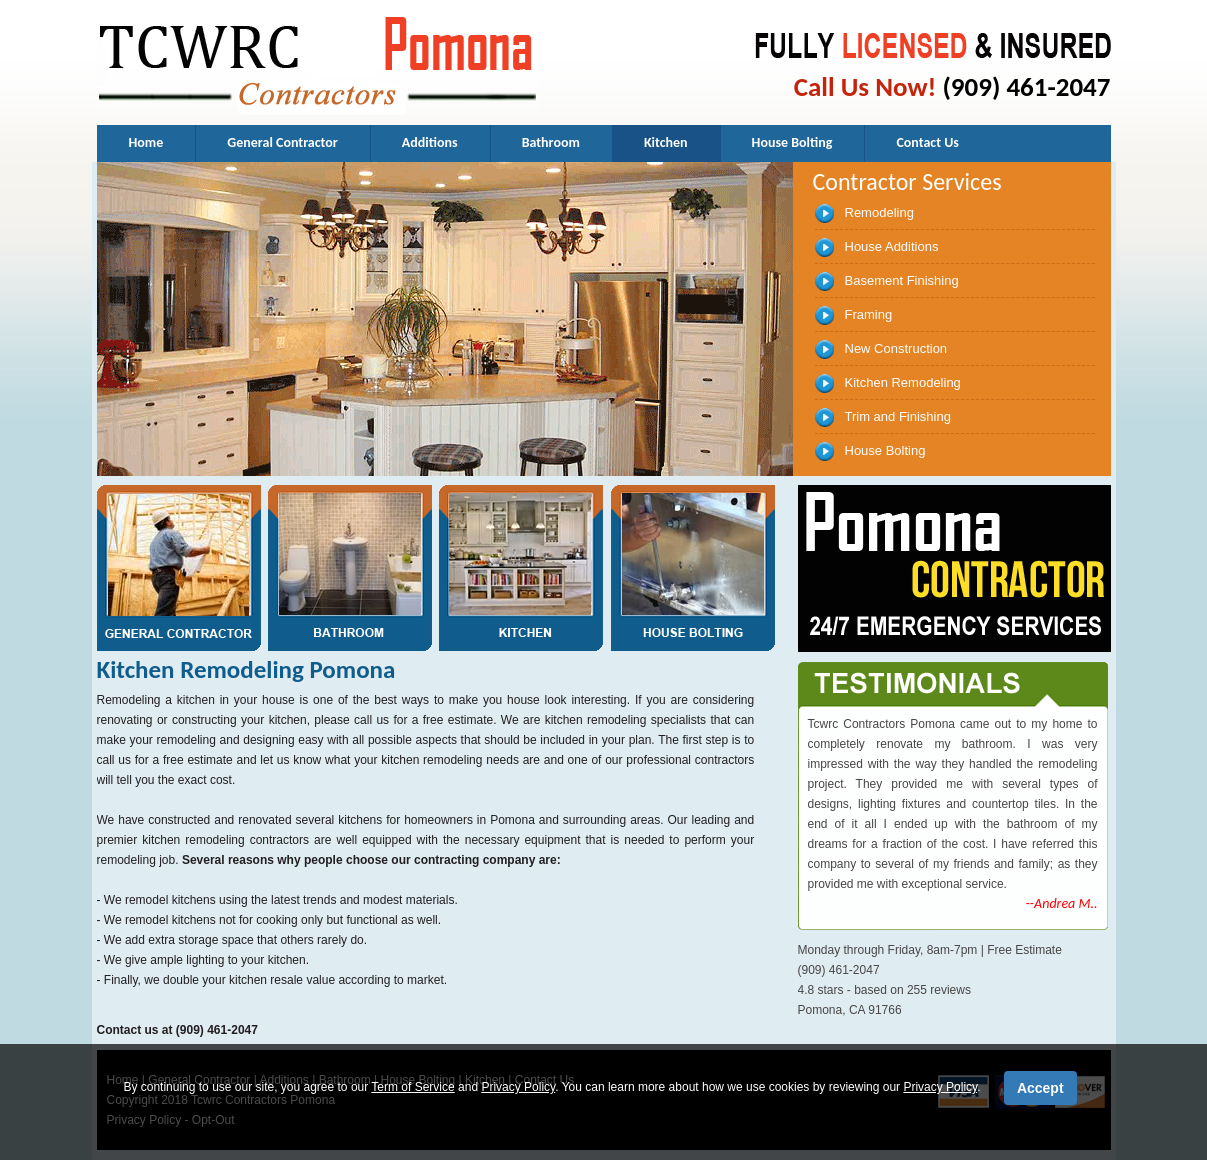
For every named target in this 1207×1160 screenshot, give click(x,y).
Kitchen (666, 142)
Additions (430, 142)
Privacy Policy (518, 1087)
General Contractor (282, 142)
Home (146, 142)
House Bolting (792, 142)
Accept (1040, 1088)
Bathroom (551, 142)
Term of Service (412, 1087)
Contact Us (927, 142)
